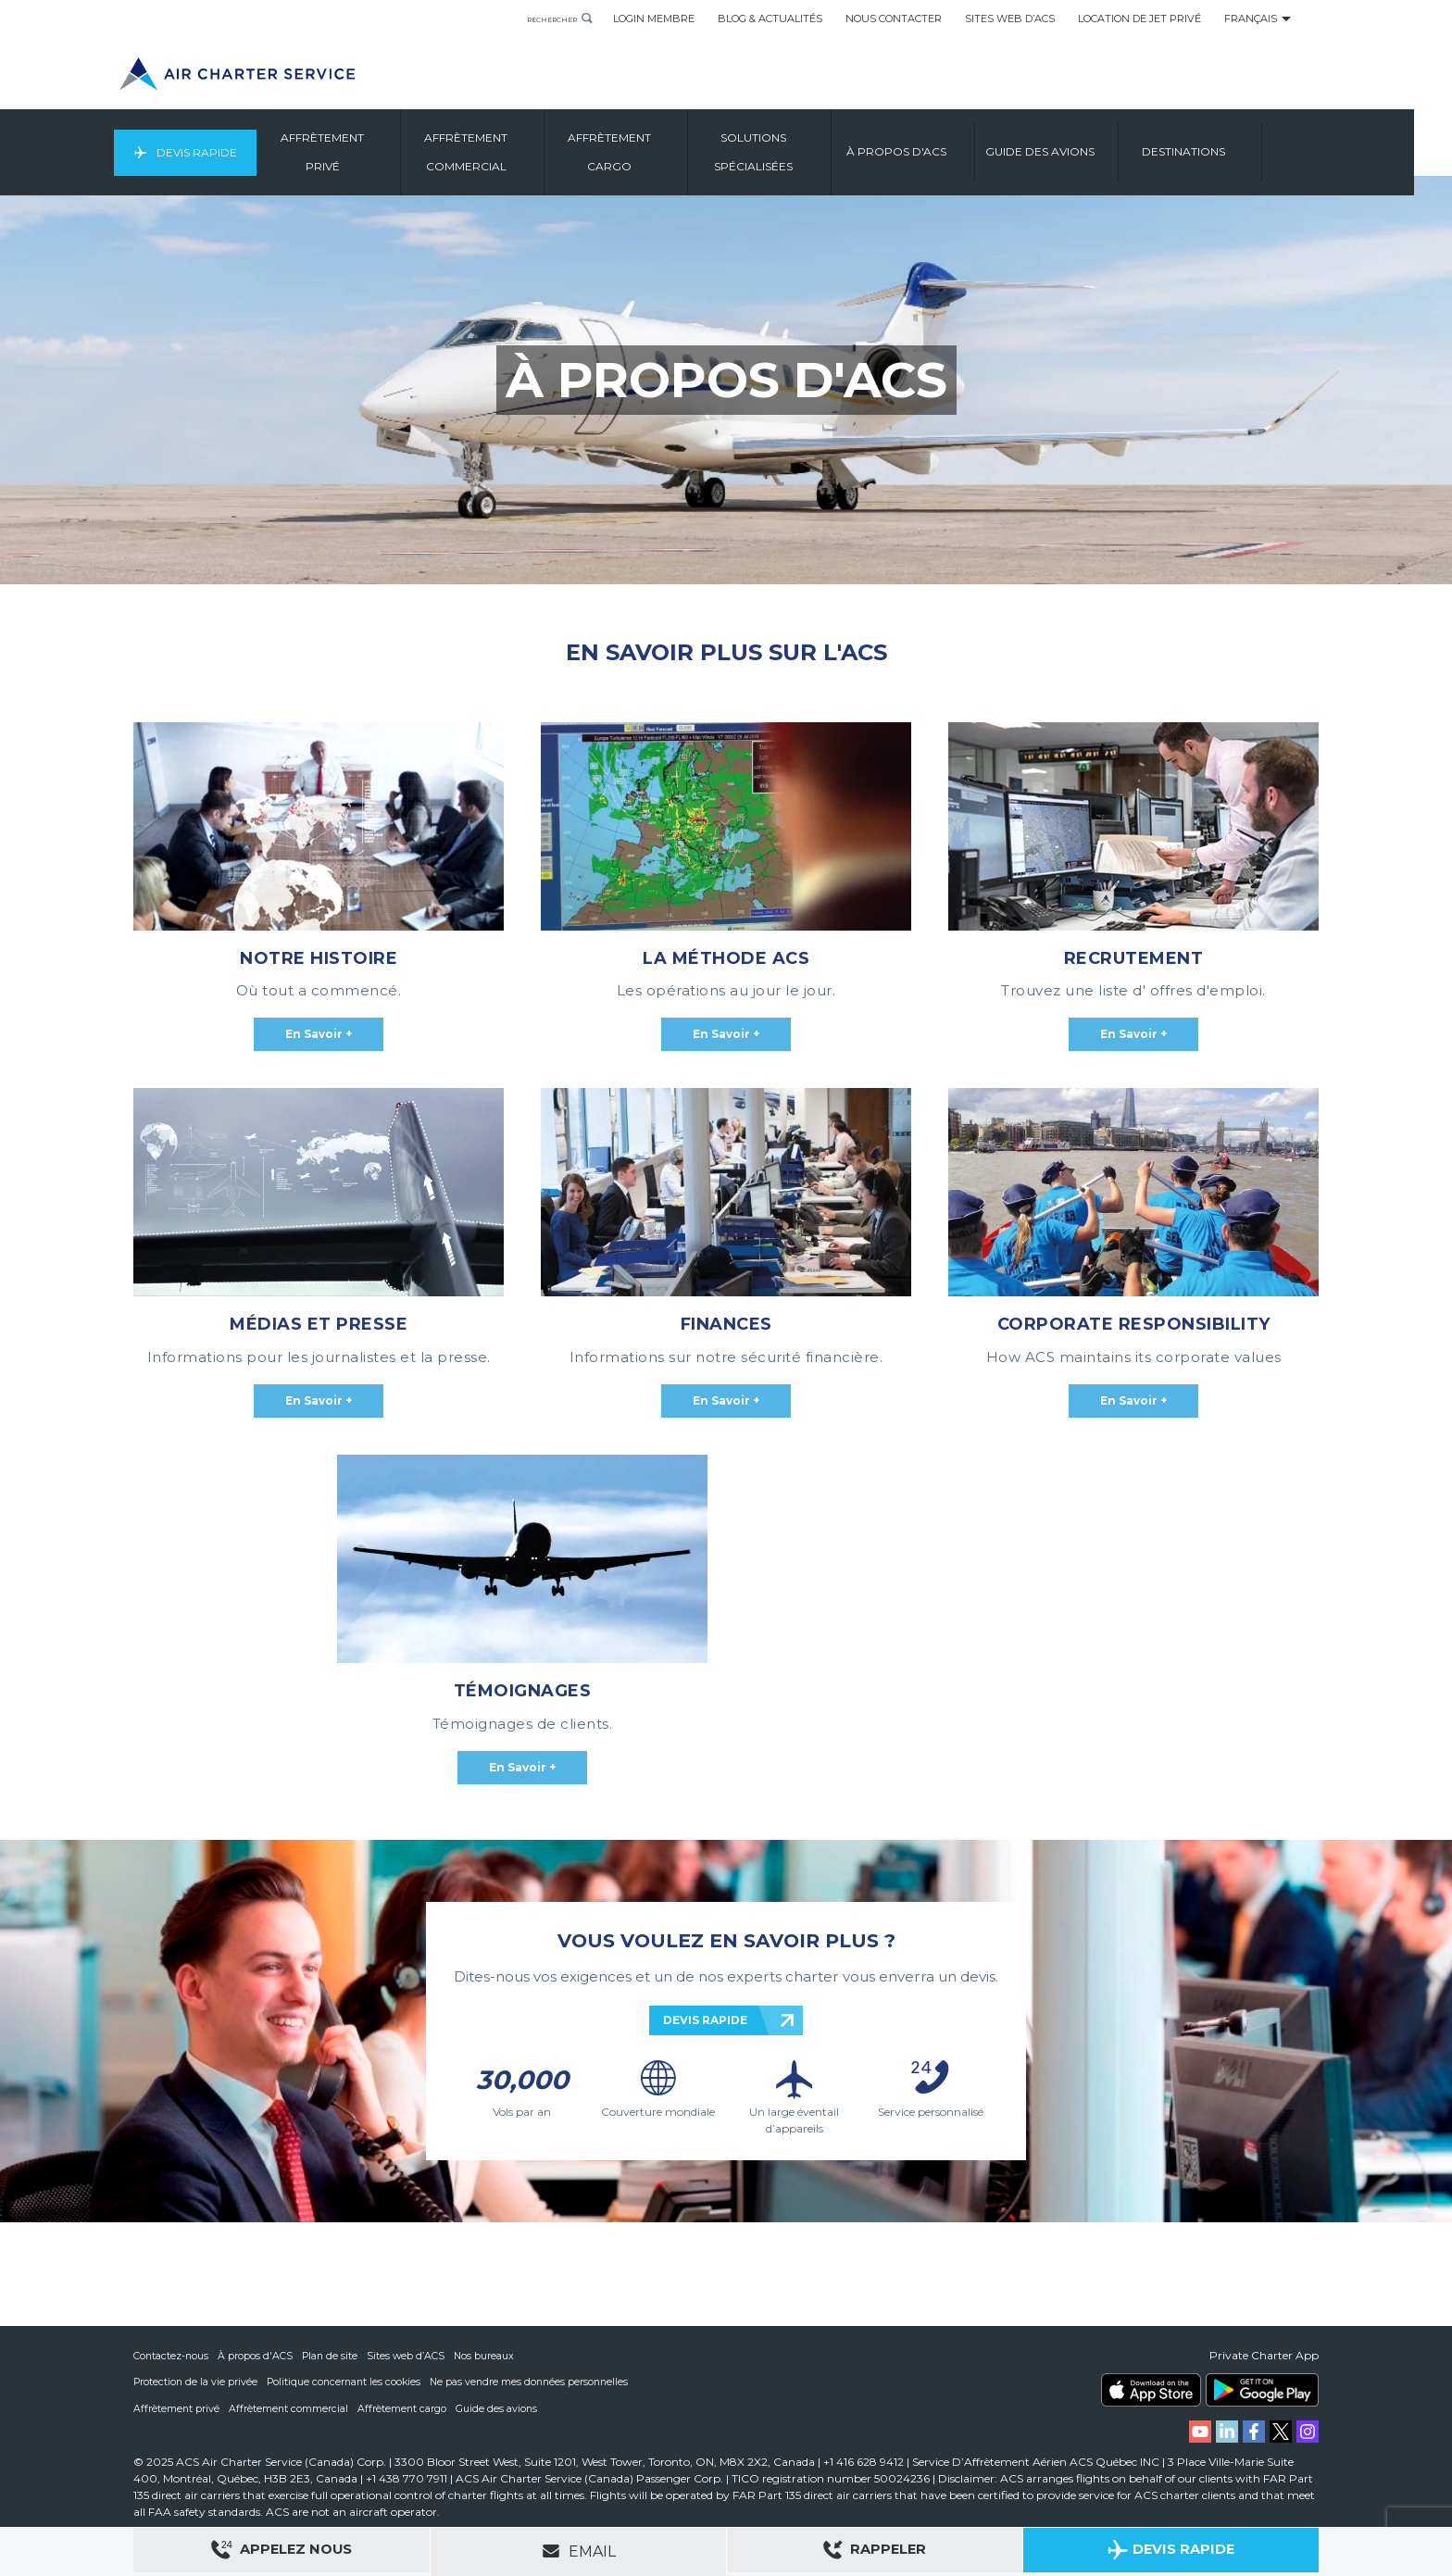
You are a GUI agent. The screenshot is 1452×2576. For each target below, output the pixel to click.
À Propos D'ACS (941, 152)
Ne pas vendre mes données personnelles (538, 2382)
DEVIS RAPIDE (705, 2020)
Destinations (1228, 152)
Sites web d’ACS (409, 2356)
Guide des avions (499, 2408)
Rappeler (875, 2552)
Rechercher (538, 18)
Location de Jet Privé (1139, 18)
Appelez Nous (282, 2552)
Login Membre (654, 18)
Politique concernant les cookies (348, 2382)
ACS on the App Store (1151, 2390)
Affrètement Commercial (510, 152)
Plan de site (332, 2356)
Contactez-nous (171, 2356)
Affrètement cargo (404, 2408)
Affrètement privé (176, 2408)
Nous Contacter (893, 18)
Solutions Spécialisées (797, 152)
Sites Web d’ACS (1010, 18)
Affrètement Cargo (654, 152)
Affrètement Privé (367, 152)
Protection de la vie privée (196, 2382)
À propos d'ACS (256, 2356)
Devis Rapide (233, 152)
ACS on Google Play (1262, 2390)
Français (1250, 18)
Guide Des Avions (1084, 152)
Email (579, 2551)
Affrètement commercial (290, 2408)
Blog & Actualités (770, 18)
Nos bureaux (488, 2356)
